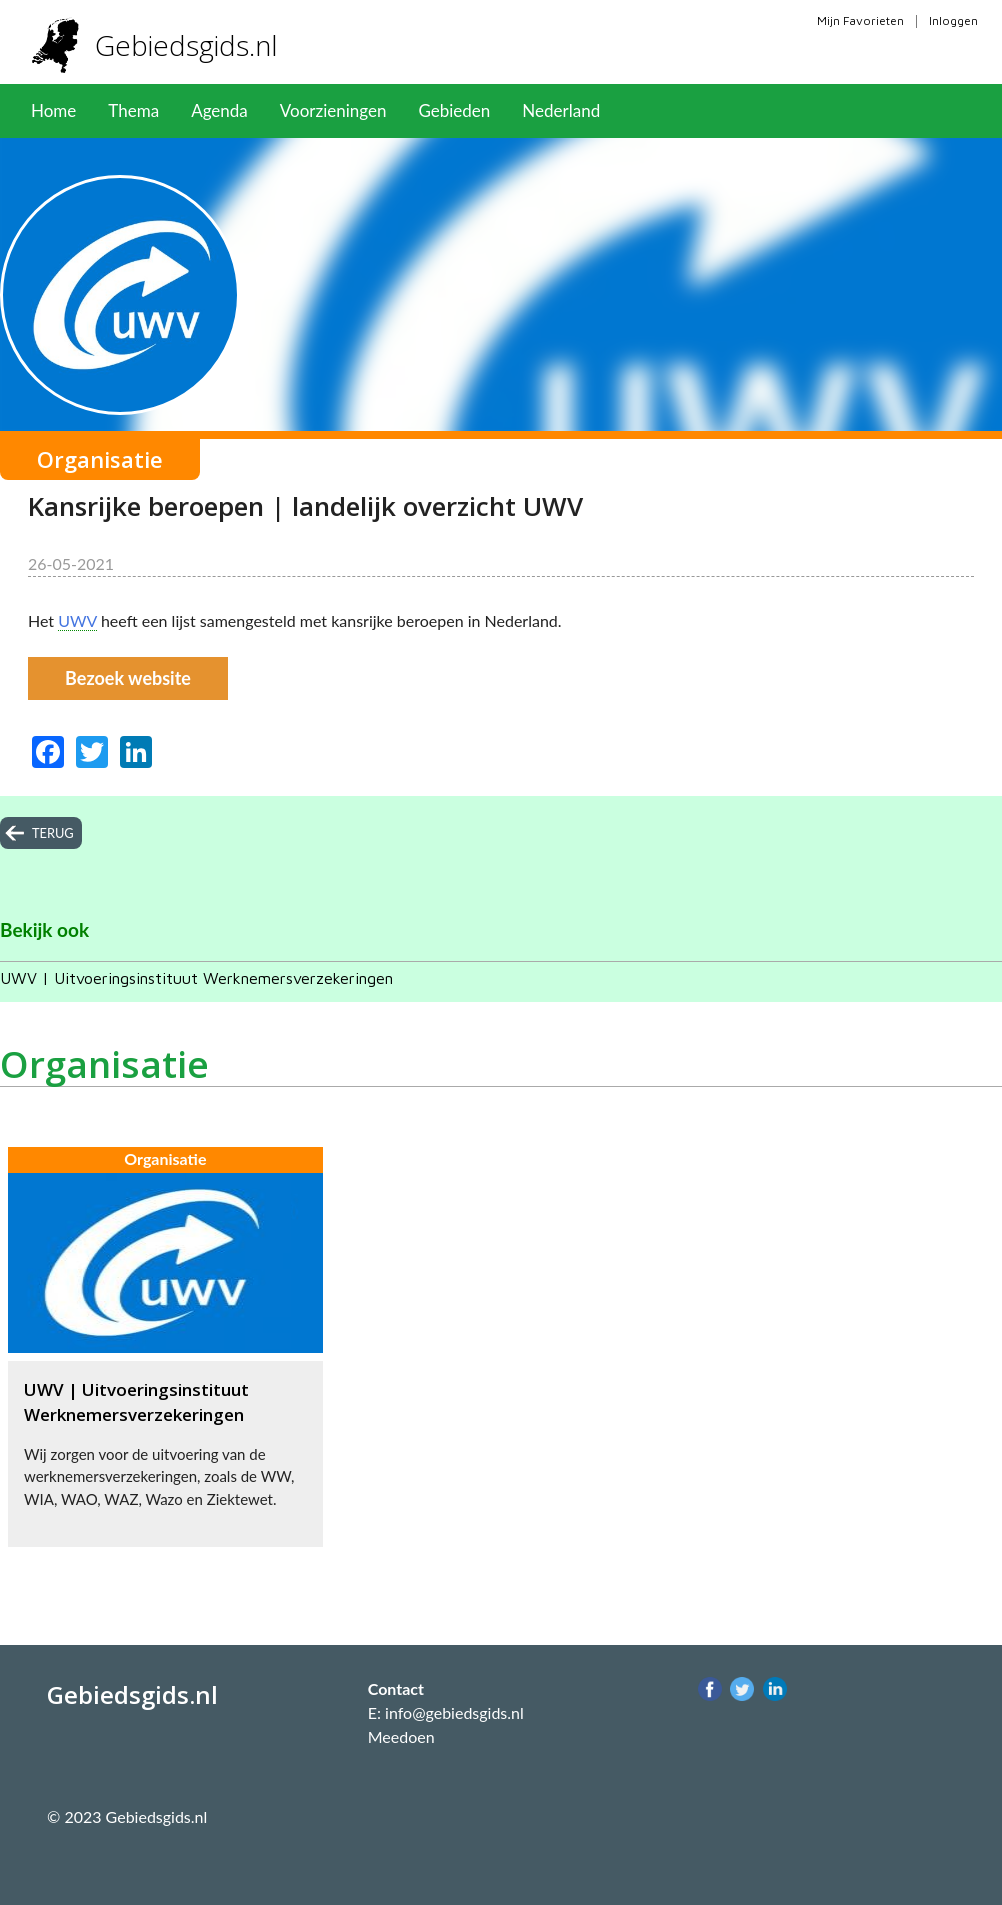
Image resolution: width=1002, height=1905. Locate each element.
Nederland (561, 110)
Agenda (219, 110)
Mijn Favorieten (860, 20)
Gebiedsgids (193, 45)
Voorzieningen (333, 110)
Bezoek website (128, 678)
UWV (77, 620)
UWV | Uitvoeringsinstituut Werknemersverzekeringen (196, 978)
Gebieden (454, 110)
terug (53, 833)
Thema (133, 110)
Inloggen (953, 20)
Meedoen (401, 1736)
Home (53, 110)
